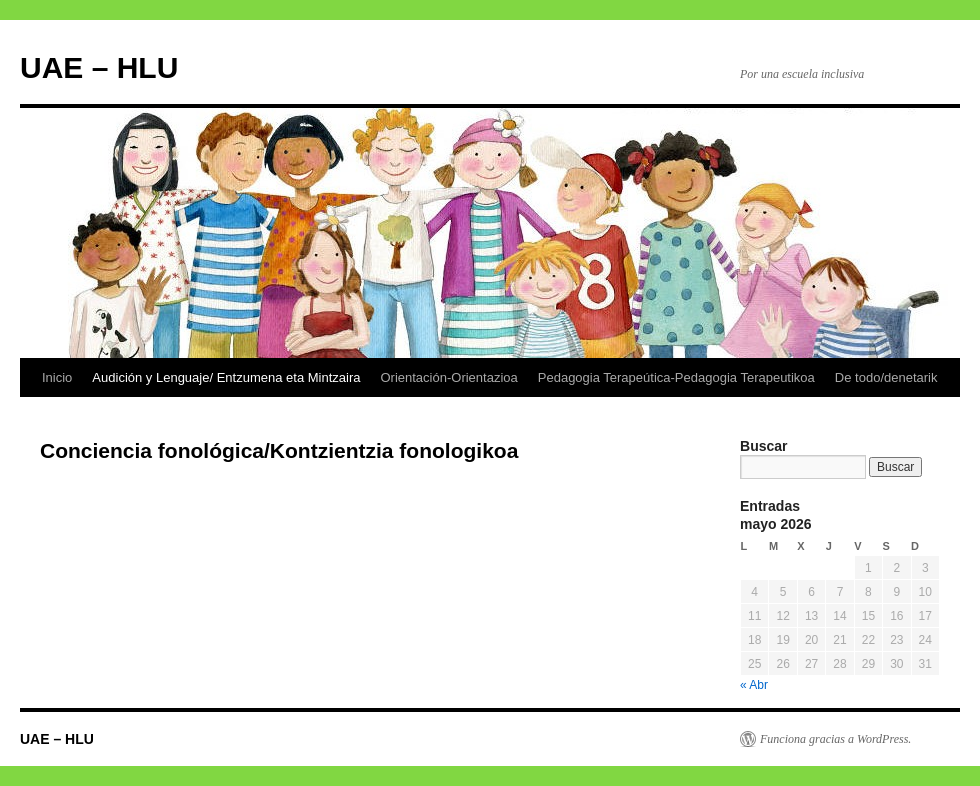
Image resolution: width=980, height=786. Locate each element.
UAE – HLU (99, 67)
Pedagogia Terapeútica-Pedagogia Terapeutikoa (676, 377)
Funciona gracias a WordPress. (835, 739)
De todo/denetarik (886, 377)
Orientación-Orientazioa (448, 377)
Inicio (57, 377)
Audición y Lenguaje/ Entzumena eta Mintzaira (226, 377)
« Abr (754, 685)
